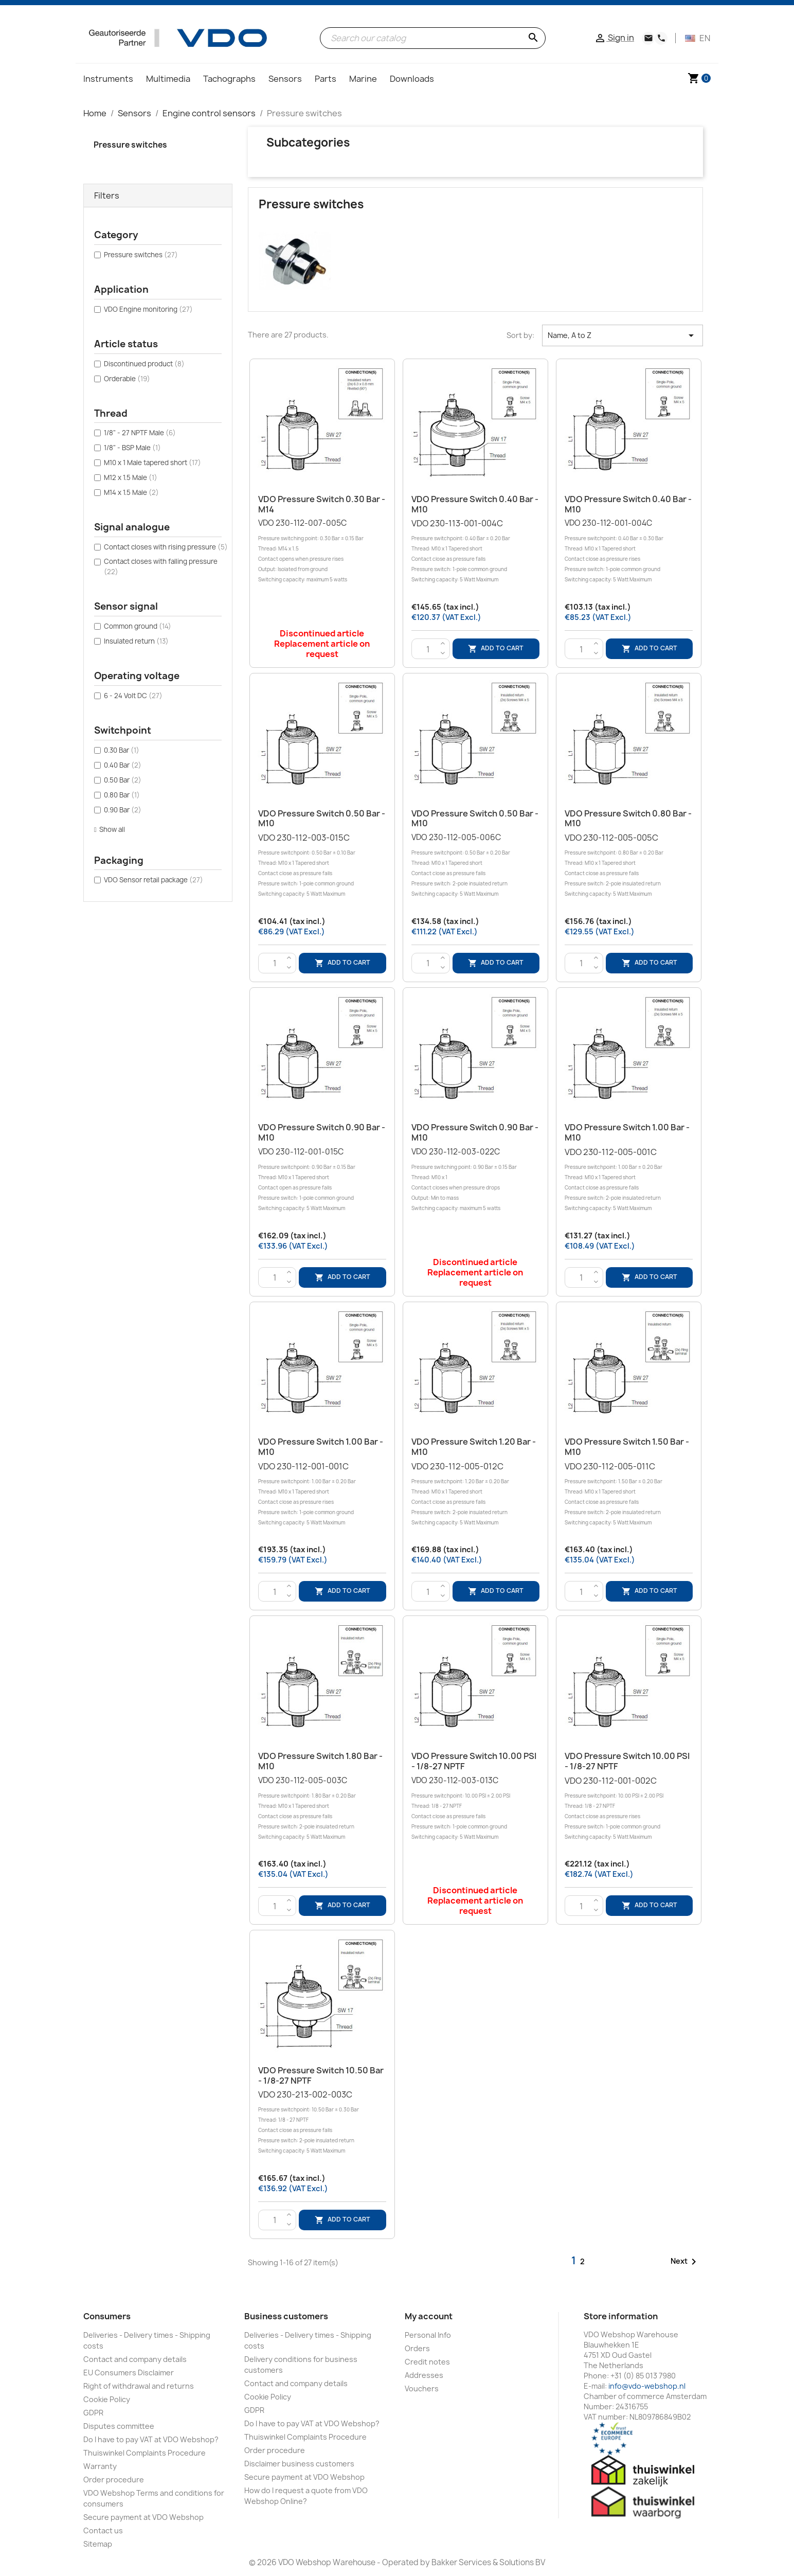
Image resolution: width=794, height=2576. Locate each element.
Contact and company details (135, 2359)
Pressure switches (130, 144)
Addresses (424, 2375)
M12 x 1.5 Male (130, 477)
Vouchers (422, 2388)
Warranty (100, 2466)
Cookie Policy (106, 2399)
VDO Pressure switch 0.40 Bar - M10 (474, 504)
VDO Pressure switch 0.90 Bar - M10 (321, 1132)
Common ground (137, 626)
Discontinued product (144, 363)
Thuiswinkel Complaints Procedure (144, 2453)
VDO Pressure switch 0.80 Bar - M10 (628, 818)
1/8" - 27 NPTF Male (140, 432)
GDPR (93, 2413)
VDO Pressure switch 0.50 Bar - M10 (321, 818)
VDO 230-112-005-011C (629, 1494)
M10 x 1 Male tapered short (152, 462)
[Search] (433, 38)
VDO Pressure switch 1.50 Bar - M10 (627, 1447)
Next (685, 2261)
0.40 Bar (122, 765)
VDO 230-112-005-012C (475, 1494)
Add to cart (496, 648)
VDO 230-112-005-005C (629, 865)
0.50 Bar (122, 780)
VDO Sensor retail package (153, 879)
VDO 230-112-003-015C (322, 865)
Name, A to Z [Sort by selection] (622, 335)
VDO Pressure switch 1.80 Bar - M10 (320, 1761)
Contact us (103, 2530)
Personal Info (428, 2335)
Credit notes (427, 2362)
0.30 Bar (121, 750)
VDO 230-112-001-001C (322, 1494)
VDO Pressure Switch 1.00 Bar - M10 (627, 1132)
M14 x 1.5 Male (131, 492)
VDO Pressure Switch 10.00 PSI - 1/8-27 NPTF (473, 1761)
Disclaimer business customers (299, 2463)
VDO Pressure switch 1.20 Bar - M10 (473, 1447)
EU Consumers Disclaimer (128, 2372)
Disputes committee (118, 2426)
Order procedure (113, 2479)
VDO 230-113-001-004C (475, 551)
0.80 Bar (122, 795)
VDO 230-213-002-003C (322, 2122)
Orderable (127, 378)
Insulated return (136, 641)
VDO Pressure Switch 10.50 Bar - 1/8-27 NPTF (321, 2075)
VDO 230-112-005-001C (629, 1180)
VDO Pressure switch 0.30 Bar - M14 (321, 504)
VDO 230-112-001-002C (629, 1808)
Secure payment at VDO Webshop (143, 2517)
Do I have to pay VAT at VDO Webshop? (151, 2439)
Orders (417, 2348)
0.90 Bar (122, 809)
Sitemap (97, 2544)
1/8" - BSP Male (132, 447)
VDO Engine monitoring (148, 309)
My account (429, 2316)
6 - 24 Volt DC (133, 695)
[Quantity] (428, 649)
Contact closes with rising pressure (166, 547)
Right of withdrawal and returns (138, 2386)
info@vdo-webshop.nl (646, 2386)
